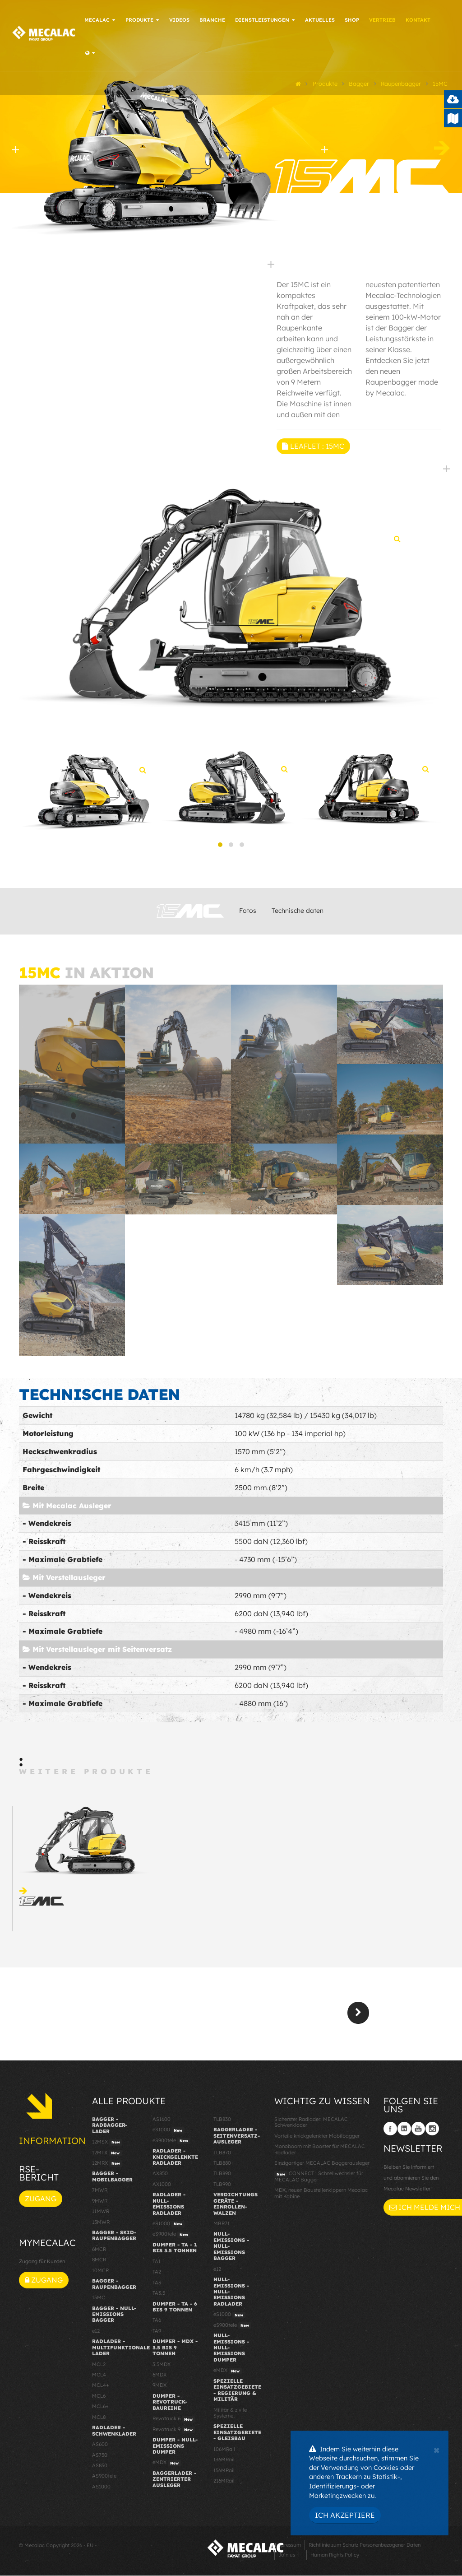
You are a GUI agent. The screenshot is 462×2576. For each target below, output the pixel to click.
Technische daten (297, 914)
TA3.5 (158, 2296)
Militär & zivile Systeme (230, 2416)
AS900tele (104, 2479)
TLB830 (222, 2122)
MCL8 (99, 2420)
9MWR (99, 2204)
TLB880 (222, 2166)
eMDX (166, 2466)
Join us (286, 2558)
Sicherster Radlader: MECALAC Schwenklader (311, 2125)
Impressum (287, 2548)
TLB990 (222, 2187)
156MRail (224, 2473)
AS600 (100, 2448)
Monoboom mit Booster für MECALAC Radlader (319, 2153)
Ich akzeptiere (345, 2515)
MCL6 (99, 2399)
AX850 (160, 2177)
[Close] (436, 2449)
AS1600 (161, 2122)
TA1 (156, 2264)
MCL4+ (100, 2388)
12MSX (107, 2145)
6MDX (159, 2378)
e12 (96, 2334)
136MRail (224, 2463)
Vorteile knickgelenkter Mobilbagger (317, 2139)
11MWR (100, 2215)
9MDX (159, 2388)
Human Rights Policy (334, 2558)
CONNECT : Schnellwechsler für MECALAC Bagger (318, 2180)
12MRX (107, 2166)
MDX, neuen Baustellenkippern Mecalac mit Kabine (321, 2196)
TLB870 (222, 2156)
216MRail (224, 2484)
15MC (98, 2301)
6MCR (99, 2252)
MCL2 (99, 2367)
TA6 (156, 2323)
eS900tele (171, 2144)
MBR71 (221, 2226)
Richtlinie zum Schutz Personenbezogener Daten (364, 2548)
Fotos (247, 914)
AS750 (99, 2458)
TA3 (156, 2286)
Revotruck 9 (173, 2433)
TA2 (156, 2275)
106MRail (224, 2452)
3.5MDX (161, 2367)
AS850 (99, 2468)
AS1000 (101, 2490)
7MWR (99, 2193)
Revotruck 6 (173, 2422)
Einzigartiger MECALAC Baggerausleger (322, 2166)
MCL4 (99, 2378)
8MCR (99, 2263)
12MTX (107, 2156)
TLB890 (222, 2177)
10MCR (100, 2273)
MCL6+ (100, 2410)
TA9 (156, 2334)
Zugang (40, 2202)
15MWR (101, 2225)
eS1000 (168, 2133)
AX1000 (161, 2187)
